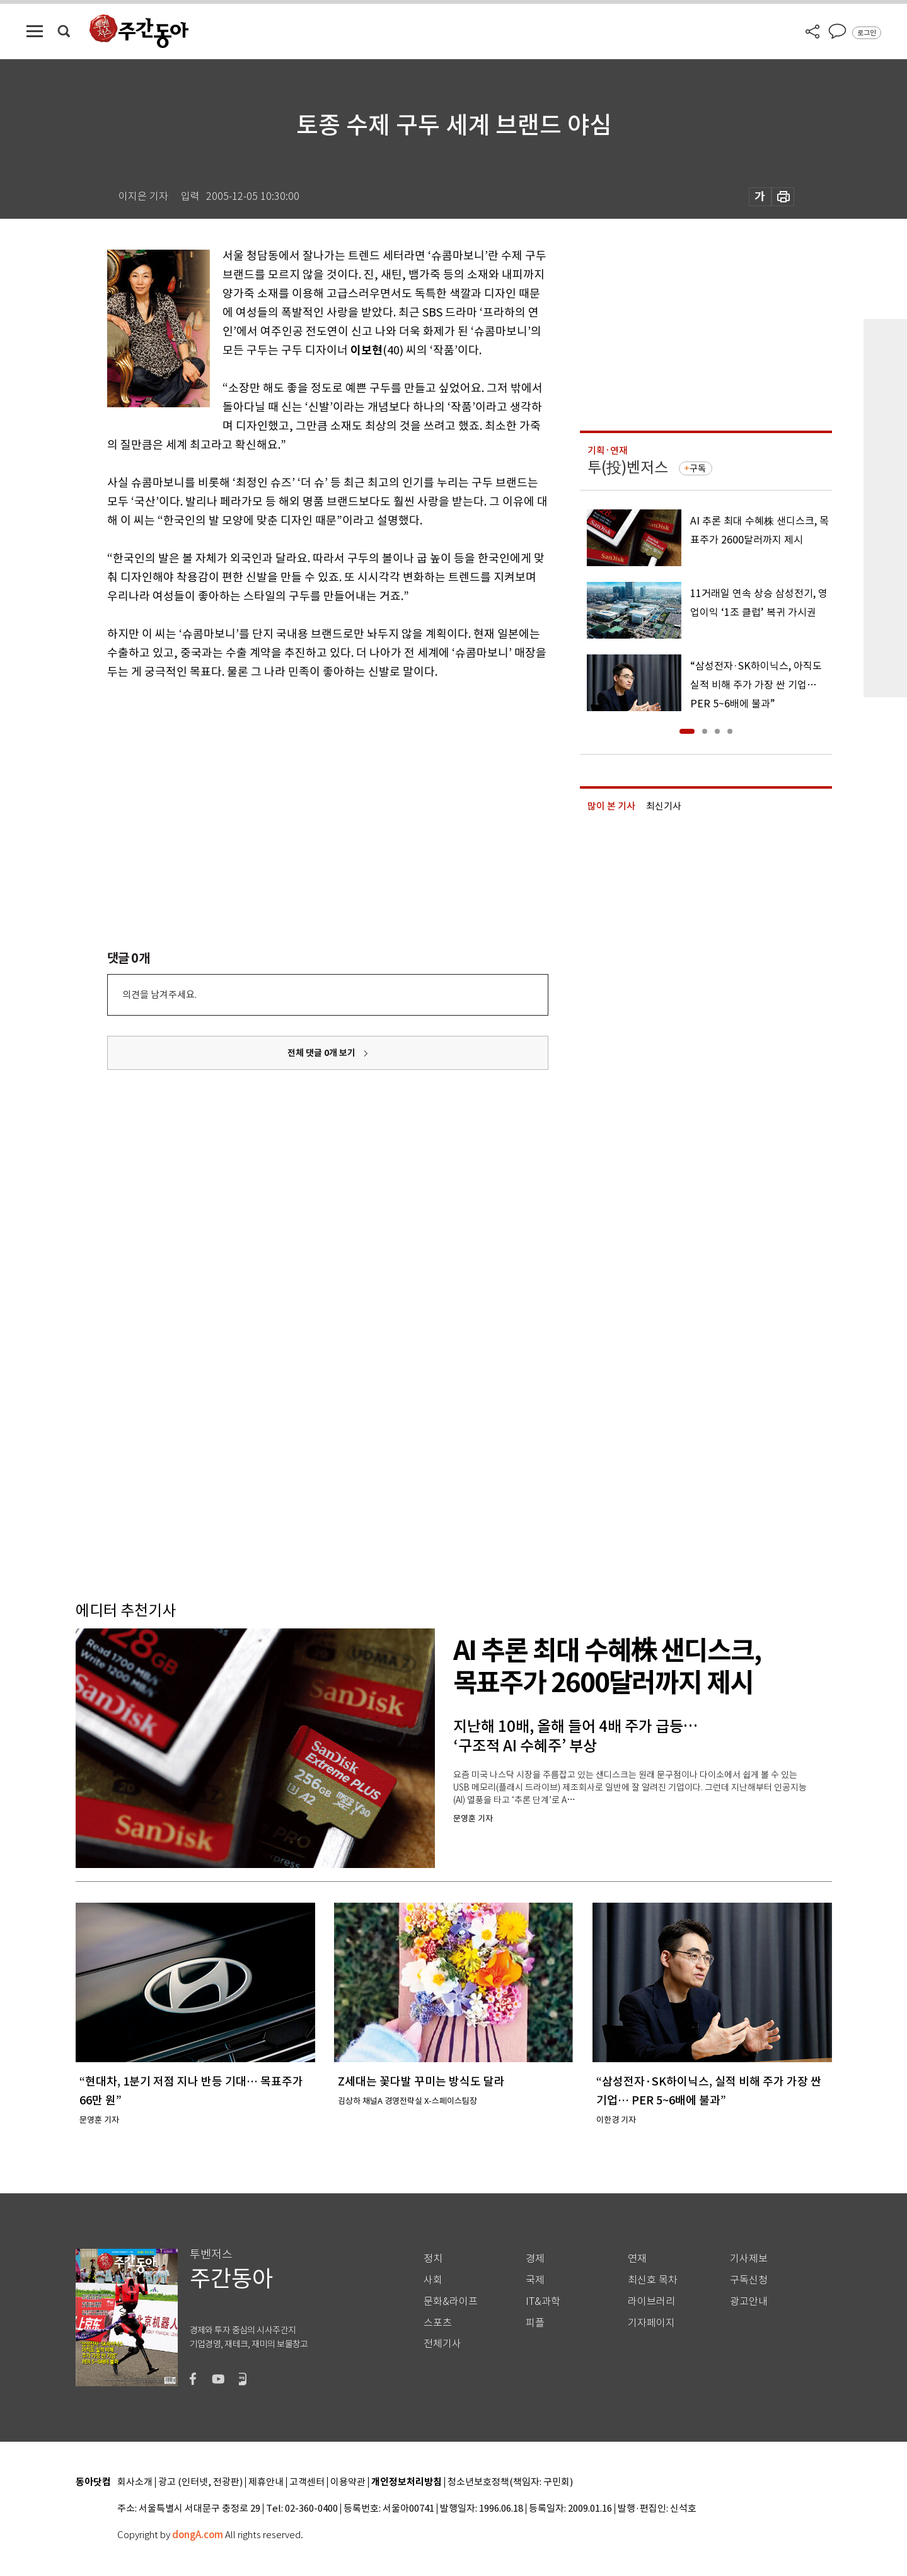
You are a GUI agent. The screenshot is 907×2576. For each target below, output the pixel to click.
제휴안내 (266, 2482)
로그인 (866, 32)
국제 (535, 2280)
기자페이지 (651, 2323)
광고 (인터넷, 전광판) (200, 2482)
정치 (433, 2259)
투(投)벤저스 (627, 467)
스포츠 (438, 2323)
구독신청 (749, 2280)
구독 (698, 468)
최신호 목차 (653, 2280)
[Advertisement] (296, 779)
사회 (433, 2280)
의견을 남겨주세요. (159, 995)
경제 (535, 2259)
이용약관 (348, 2482)
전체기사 (442, 2344)
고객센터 (307, 2482)
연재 (637, 2259)
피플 (535, 2323)
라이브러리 (651, 2301)
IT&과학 (543, 2301)
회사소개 (135, 2482)
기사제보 (749, 2259)
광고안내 (749, 2301)
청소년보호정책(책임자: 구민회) (510, 2482)
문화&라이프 (451, 2301)
